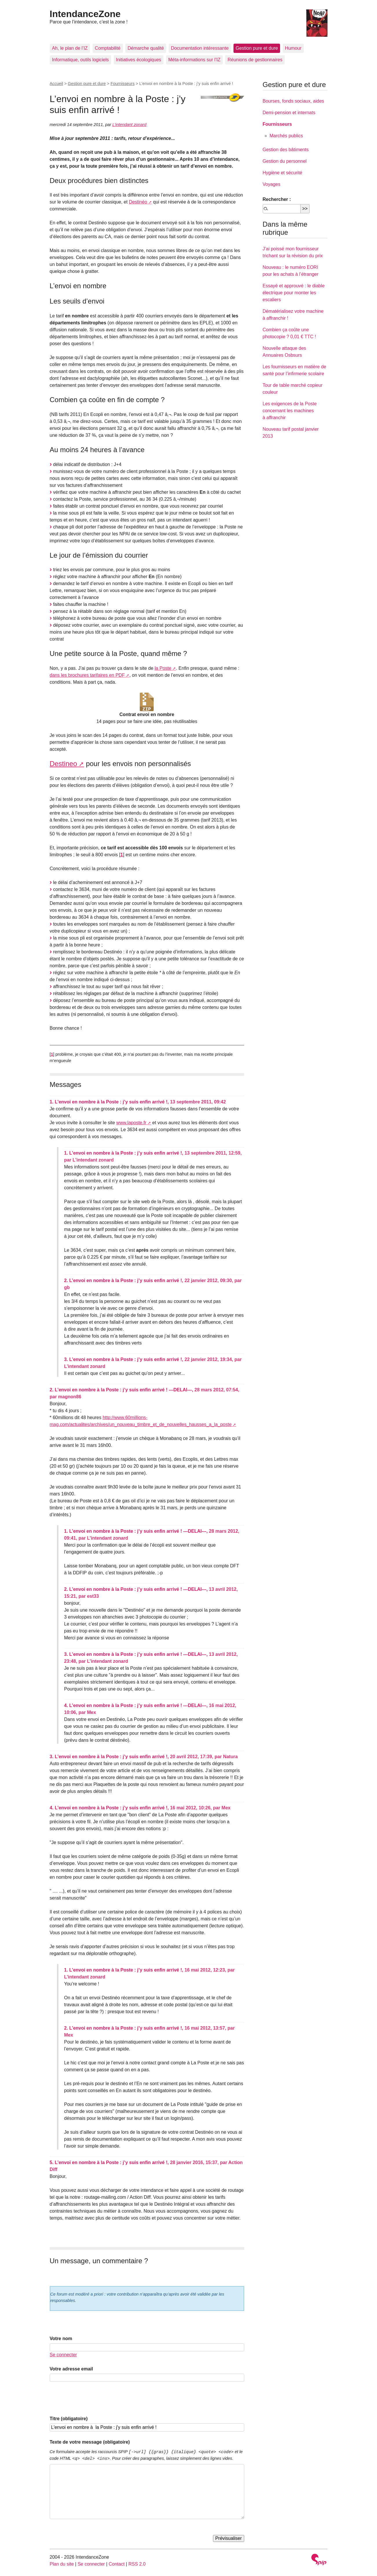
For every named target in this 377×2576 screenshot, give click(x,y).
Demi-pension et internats (289, 112)
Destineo (63, 764)
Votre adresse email (71, 2368)
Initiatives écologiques (138, 59)
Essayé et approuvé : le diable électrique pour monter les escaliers (294, 292)
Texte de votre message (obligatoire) (90, 2442)
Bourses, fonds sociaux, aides (293, 101)
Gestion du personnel (285, 161)
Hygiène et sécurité (282, 172)
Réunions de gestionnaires (254, 59)
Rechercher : (277, 199)
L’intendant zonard (129, 124)
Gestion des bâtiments (286, 149)
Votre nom (61, 2338)
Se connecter (63, 2354)
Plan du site (62, 2564)
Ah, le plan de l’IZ (70, 48)
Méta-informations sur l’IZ (194, 59)
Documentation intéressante (200, 48)
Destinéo (138, 201)
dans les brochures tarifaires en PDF (87, 675)
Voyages (271, 184)
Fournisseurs (123, 83)
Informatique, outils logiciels (80, 59)
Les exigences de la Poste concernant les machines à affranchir (290, 410)
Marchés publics (286, 135)
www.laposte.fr (131, 1122)
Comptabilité (108, 48)
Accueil (56, 83)
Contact (116, 2564)
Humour (293, 48)
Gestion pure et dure (257, 48)
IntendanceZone (85, 14)
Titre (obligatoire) (69, 2418)
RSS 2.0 (137, 2564)
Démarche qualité (146, 48)
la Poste (163, 668)
